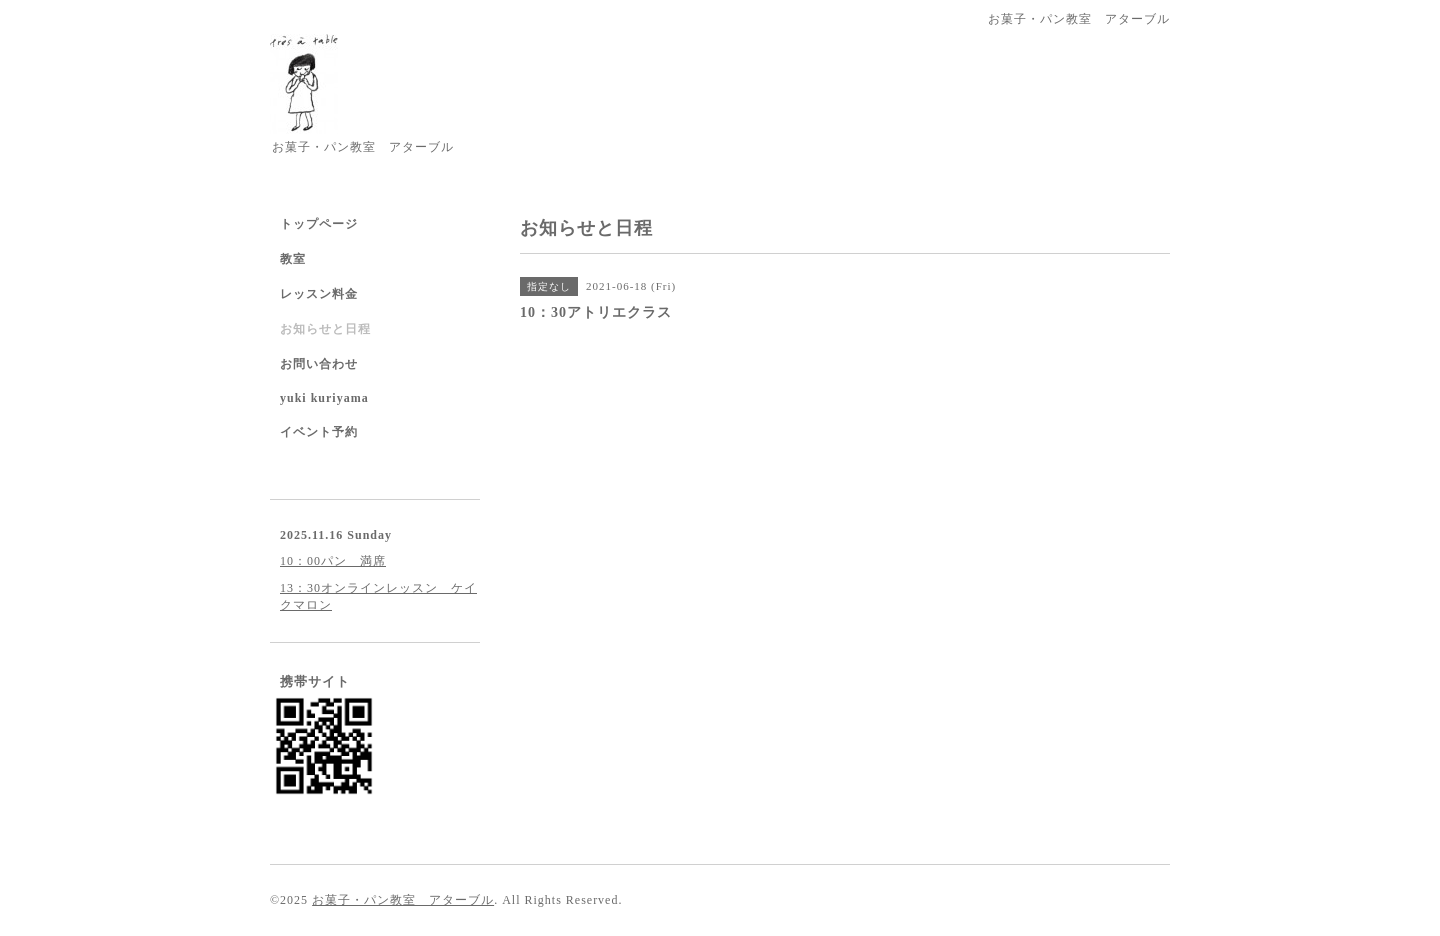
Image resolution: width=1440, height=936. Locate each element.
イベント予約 (319, 432)
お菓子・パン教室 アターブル (403, 900)
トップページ (319, 224)
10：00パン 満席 (333, 561)
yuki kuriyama (324, 398)
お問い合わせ (319, 364)
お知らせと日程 (325, 329)
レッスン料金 (319, 294)
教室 (293, 259)
